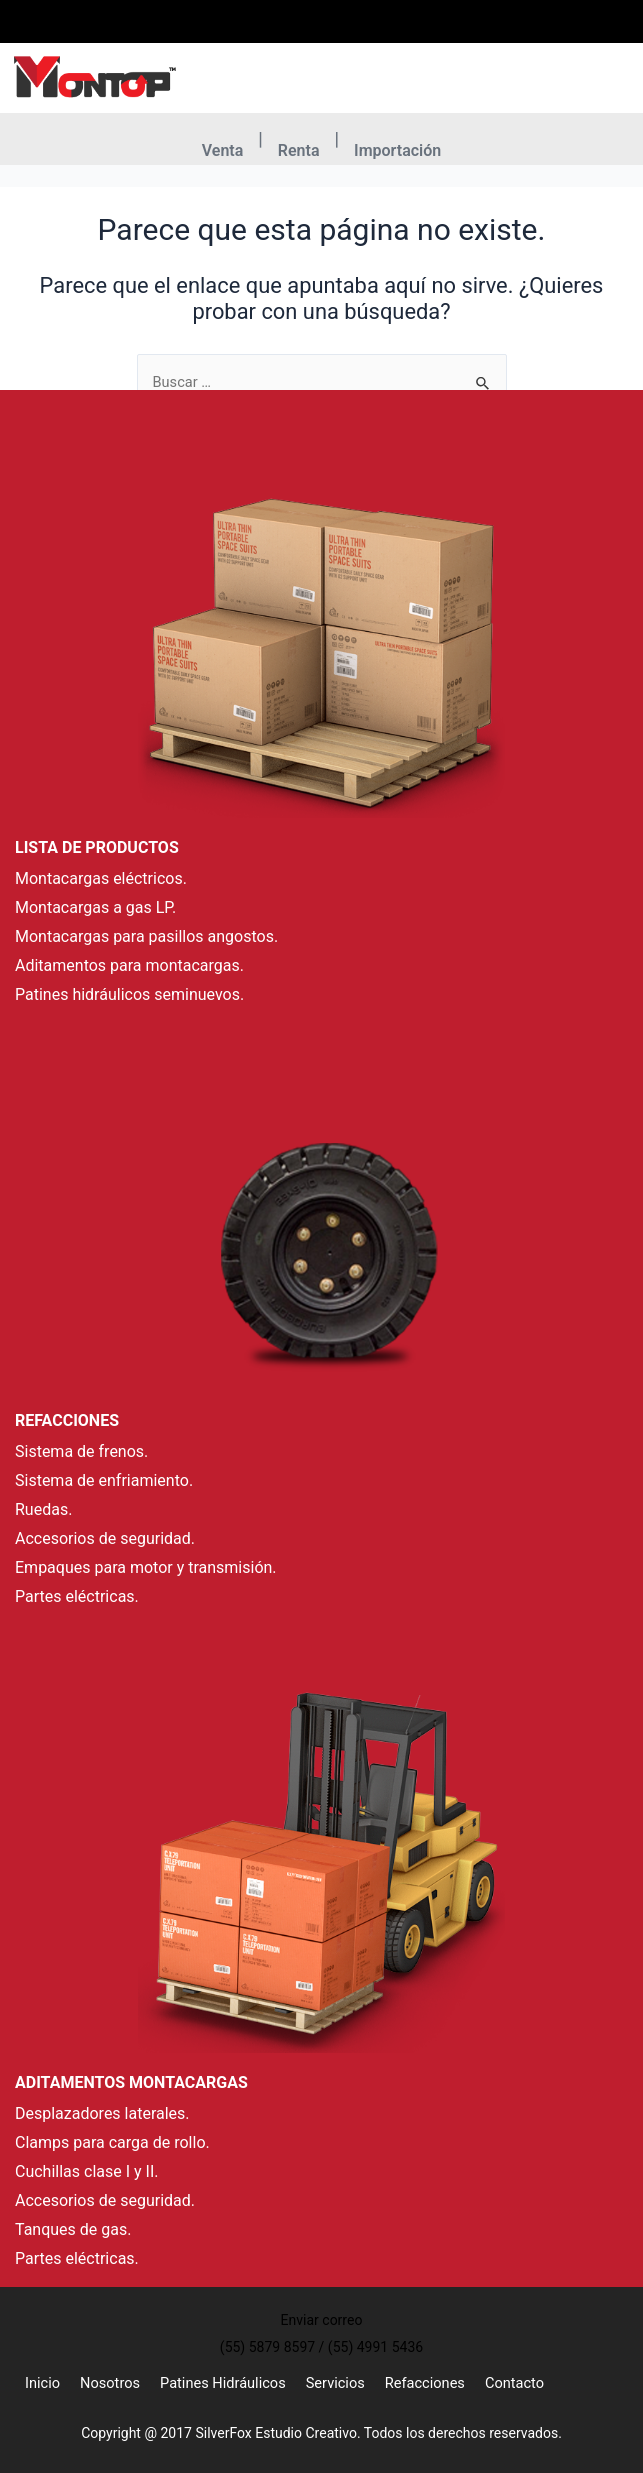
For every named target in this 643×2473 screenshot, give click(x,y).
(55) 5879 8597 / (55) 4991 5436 (286, 33)
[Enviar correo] (376, 12)
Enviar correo (399, 33)
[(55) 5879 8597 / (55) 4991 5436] (219, 12)
